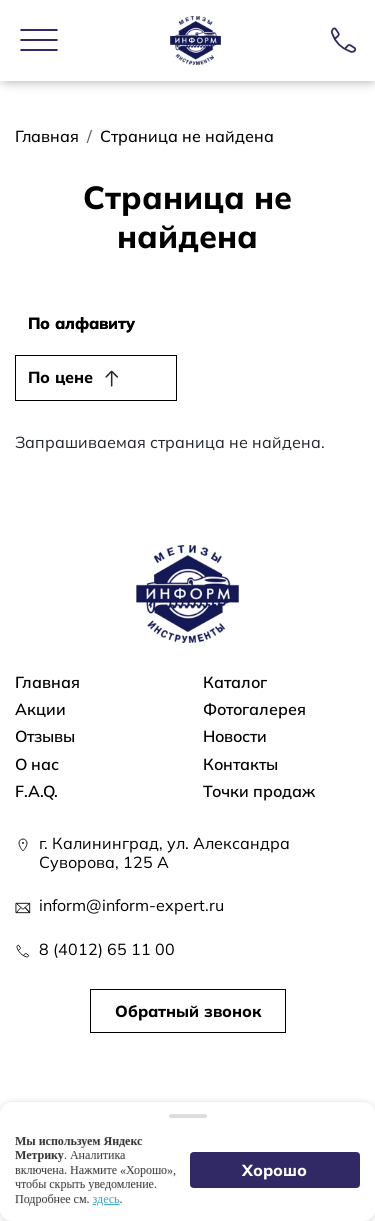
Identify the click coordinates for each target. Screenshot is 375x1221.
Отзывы (45, 736)
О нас (37, 764)
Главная (47, 136)
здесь (106, 1199)
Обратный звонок (188, 1011)
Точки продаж (259, 791)
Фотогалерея (254, 709)
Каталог (235, 682)
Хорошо (275, 1170)
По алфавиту (81, 323)
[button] (39, 40)
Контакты (240, 764)
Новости (235, 736)
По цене (60, 377)
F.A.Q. (36, 791)
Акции (40, 709)
